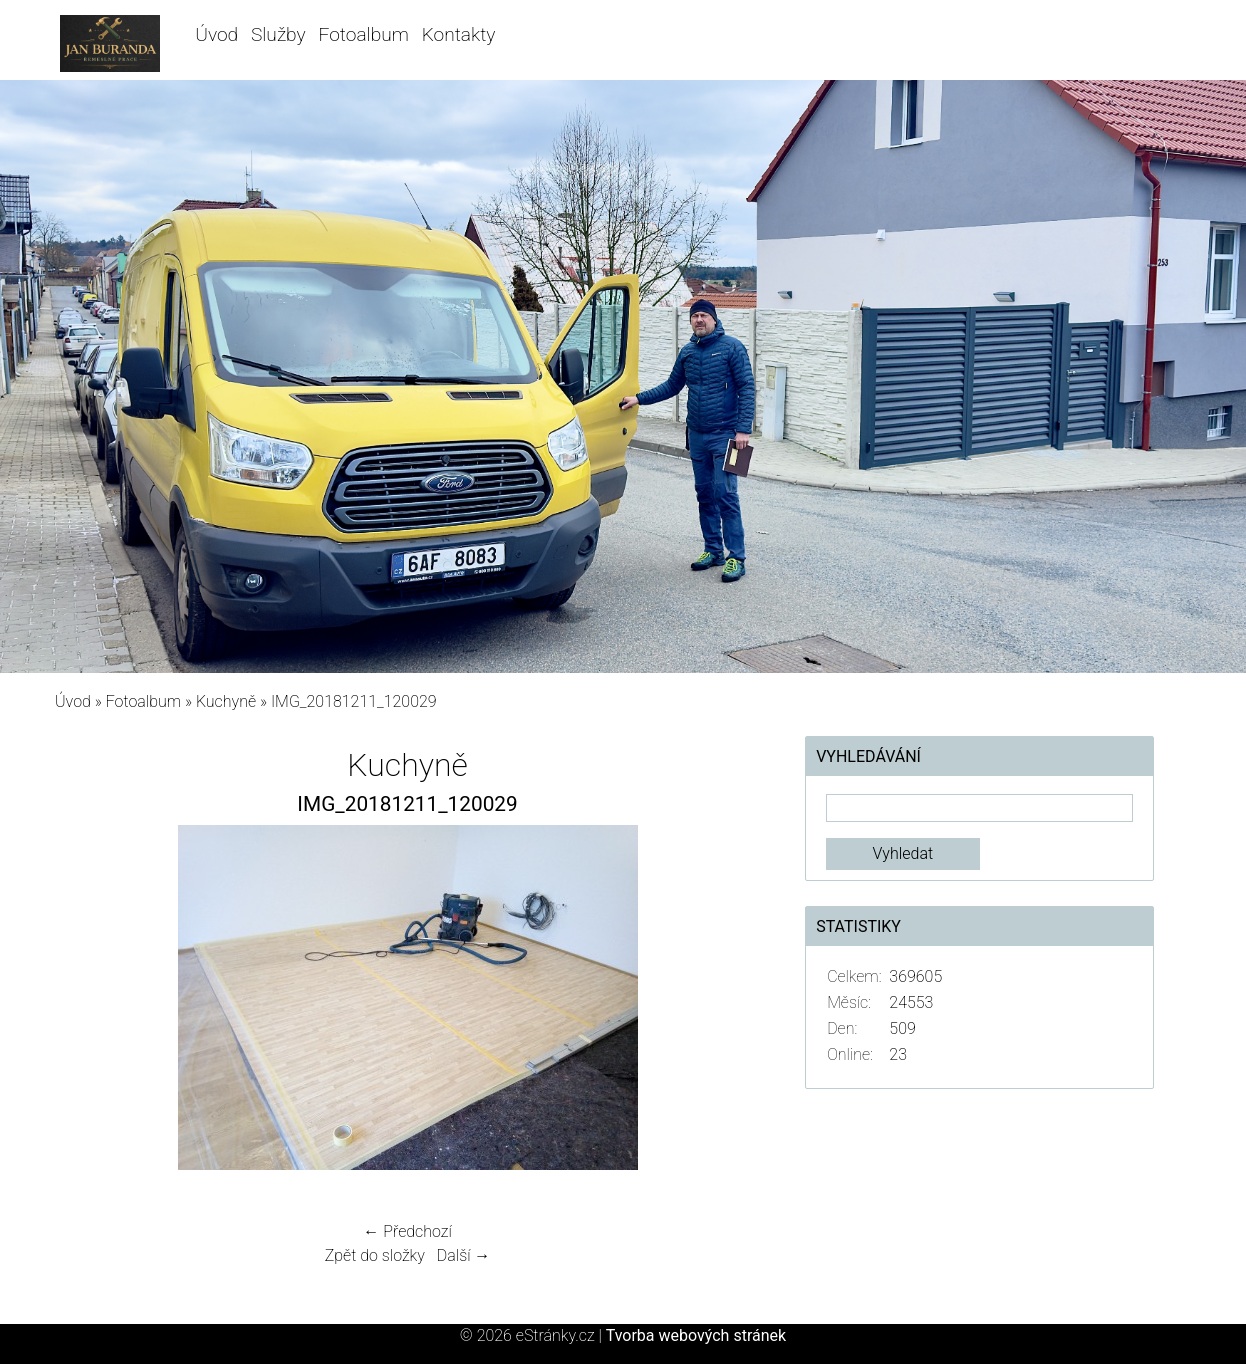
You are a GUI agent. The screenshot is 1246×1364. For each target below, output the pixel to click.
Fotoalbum (364, 34)
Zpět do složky (375, 1255)
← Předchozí (407, 1231)
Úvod (216, 34)
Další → (464, 1255)
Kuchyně (226, 701)
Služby (278, 34)
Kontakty (459, 34)
